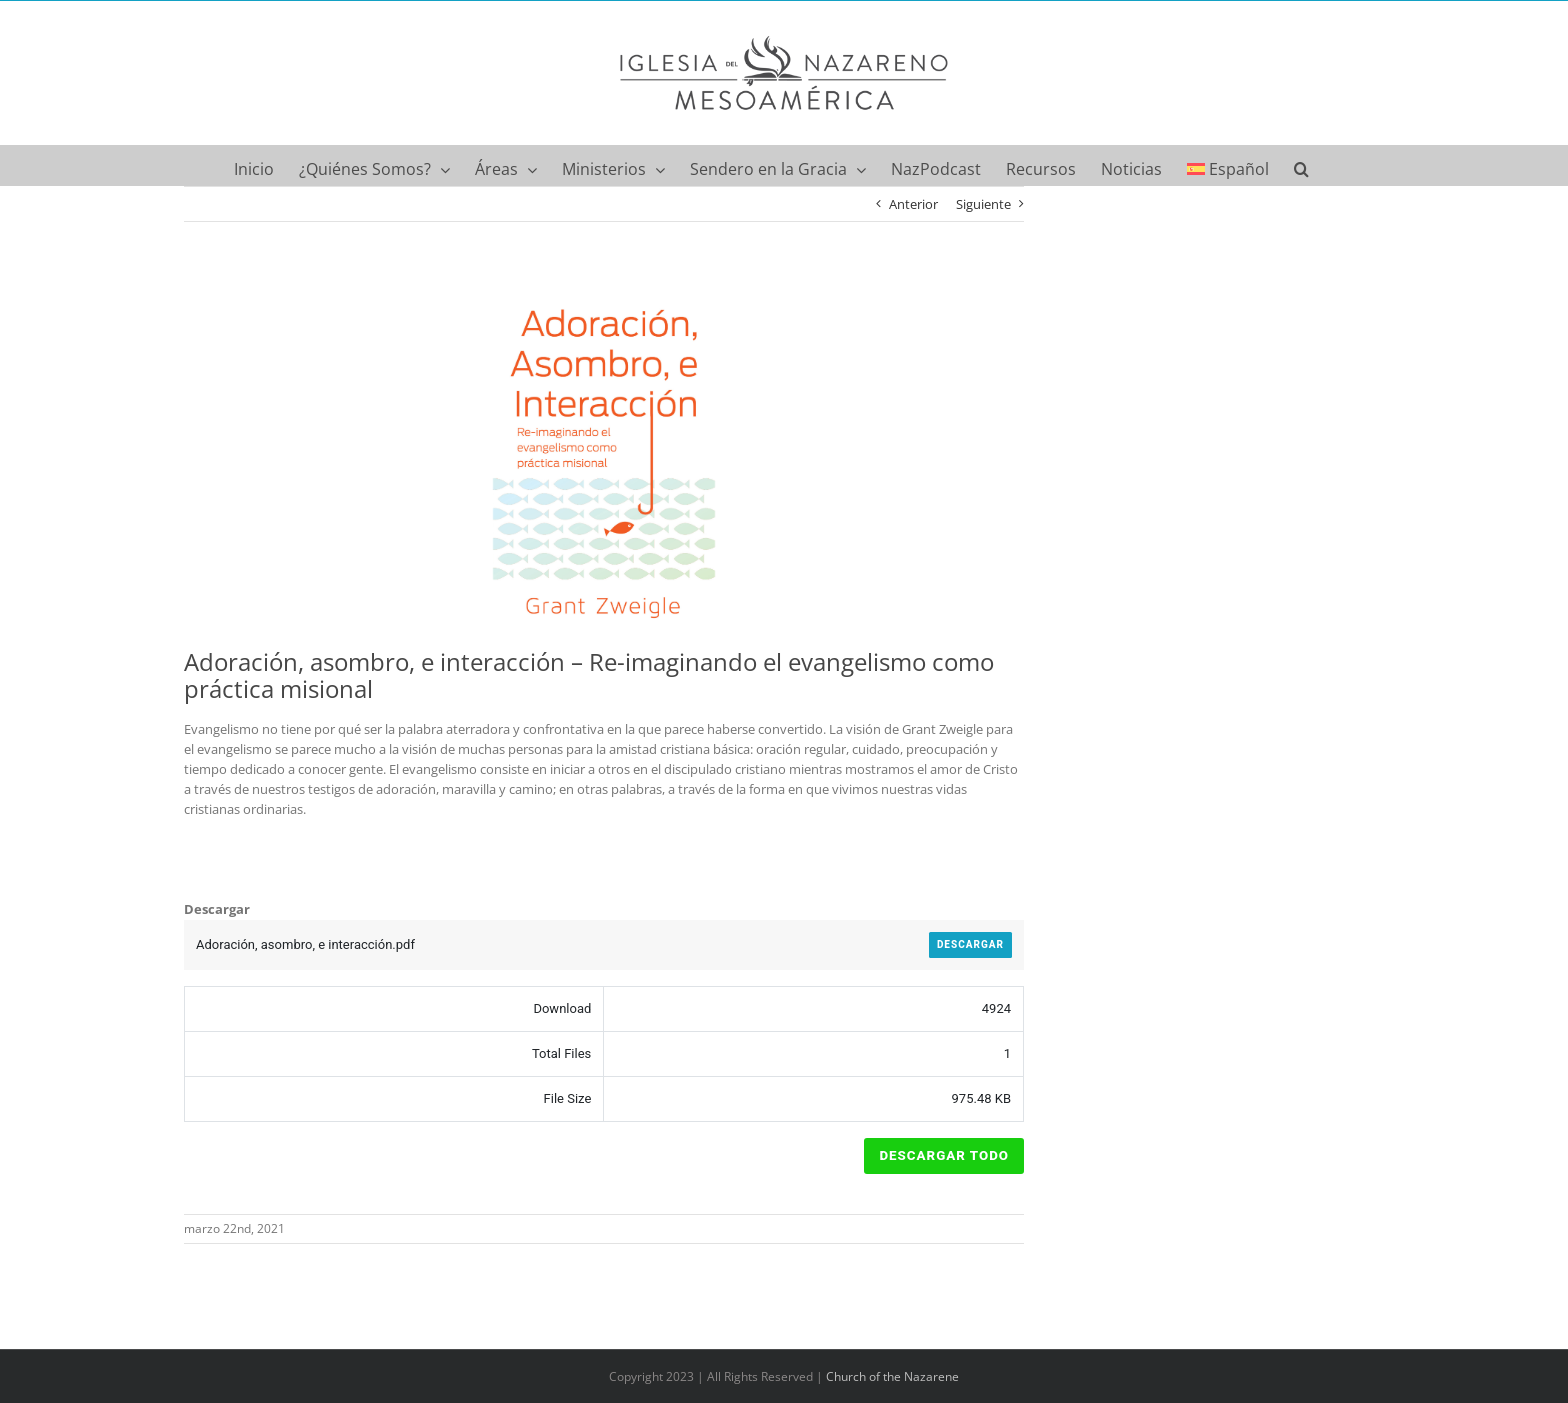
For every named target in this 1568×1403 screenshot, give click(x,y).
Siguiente (983, 204)
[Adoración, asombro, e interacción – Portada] (604, 457)
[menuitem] (1228, 165)
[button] (1301, 165)
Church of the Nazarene (892, 1376)
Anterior (913, 204)
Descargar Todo (944, 1155)
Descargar (970, 944)
